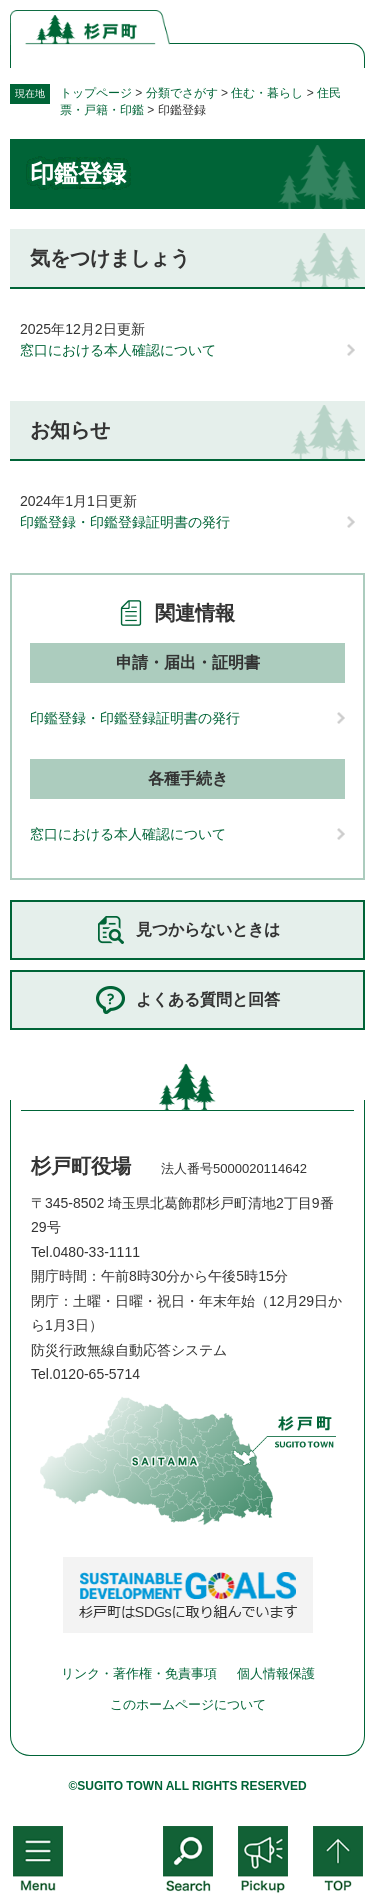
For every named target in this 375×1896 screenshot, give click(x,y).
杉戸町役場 (81, 1166)
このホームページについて (188, 1704)
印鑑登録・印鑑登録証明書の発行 (125, 522)
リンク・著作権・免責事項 (139, 1673)
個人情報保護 (276, 1673)
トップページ (96, 93)
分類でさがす (182, 93)
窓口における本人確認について (118, 350)
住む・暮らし (267, 93)
